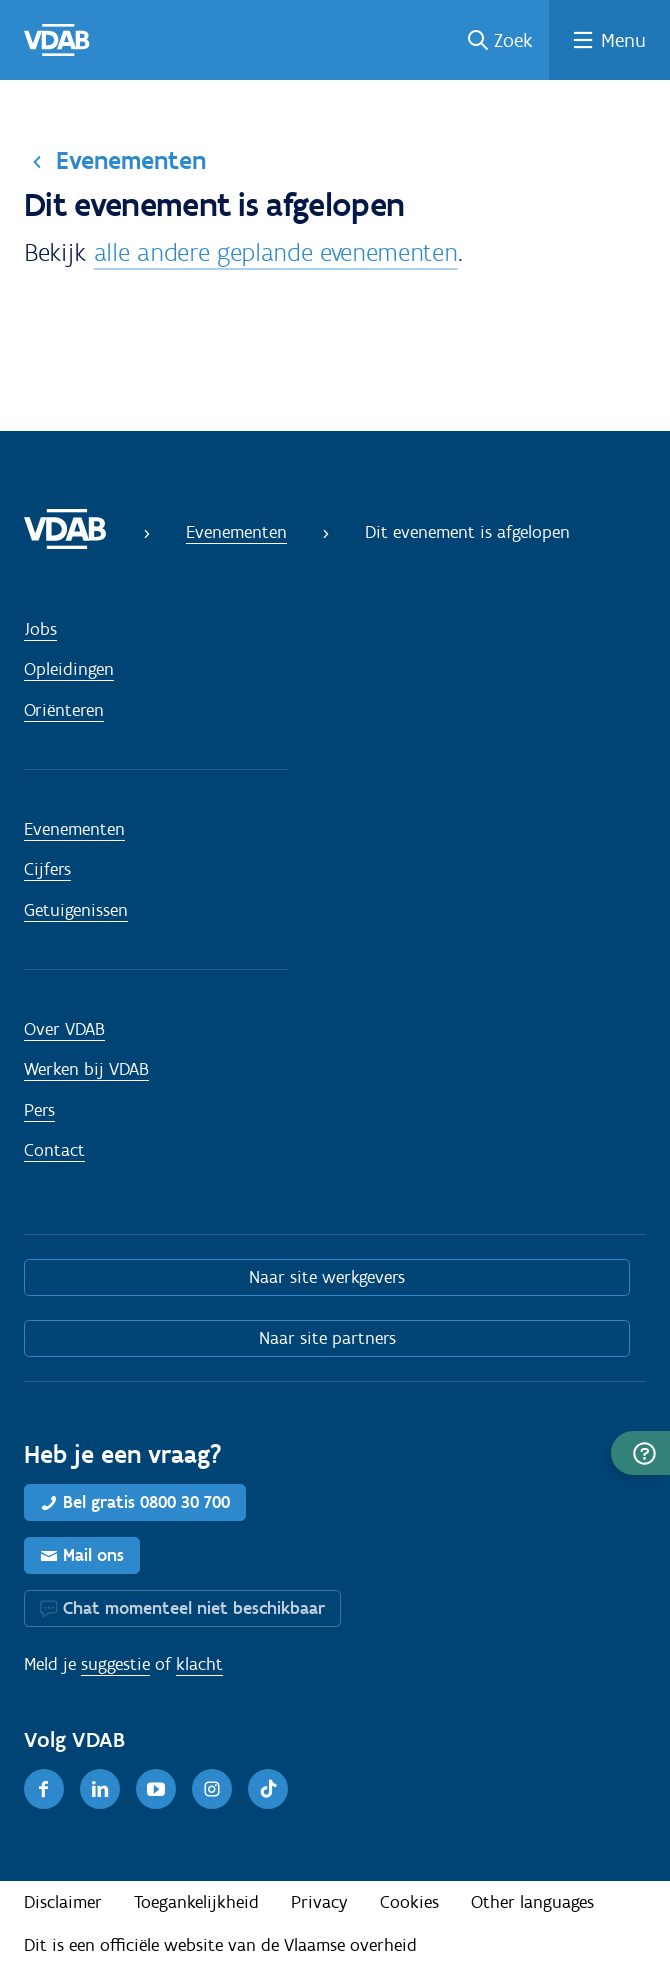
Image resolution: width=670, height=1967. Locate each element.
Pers (39, 1110)
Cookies (409, 1902)
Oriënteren (64, 710)
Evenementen (131, 160)
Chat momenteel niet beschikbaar (194, 1608)
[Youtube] (156, 1789)
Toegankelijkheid (196, 1902)
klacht (199, 1664)
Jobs (40, 629)
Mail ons (93, 1555)
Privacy (319, 1902)
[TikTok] (268, 1789)
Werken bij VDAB (86, 1069)
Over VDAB (64, 1029)
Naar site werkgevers (327, 1277)
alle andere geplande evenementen (276, 252)
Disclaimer (63, 1902)
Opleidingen (69, 669)
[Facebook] (44, 1789)
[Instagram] (212, 1789)
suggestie (115, 1664)
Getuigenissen (76, 910)
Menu (623, 40)
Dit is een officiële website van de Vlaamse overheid (220, 1945)
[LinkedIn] (100, 1789)
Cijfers (47, 869)
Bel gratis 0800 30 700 (146, 1502)
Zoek (513, 40)
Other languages (532, 1902)
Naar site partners (327, 1338)
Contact (54, 1150)
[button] (640, 1453)
